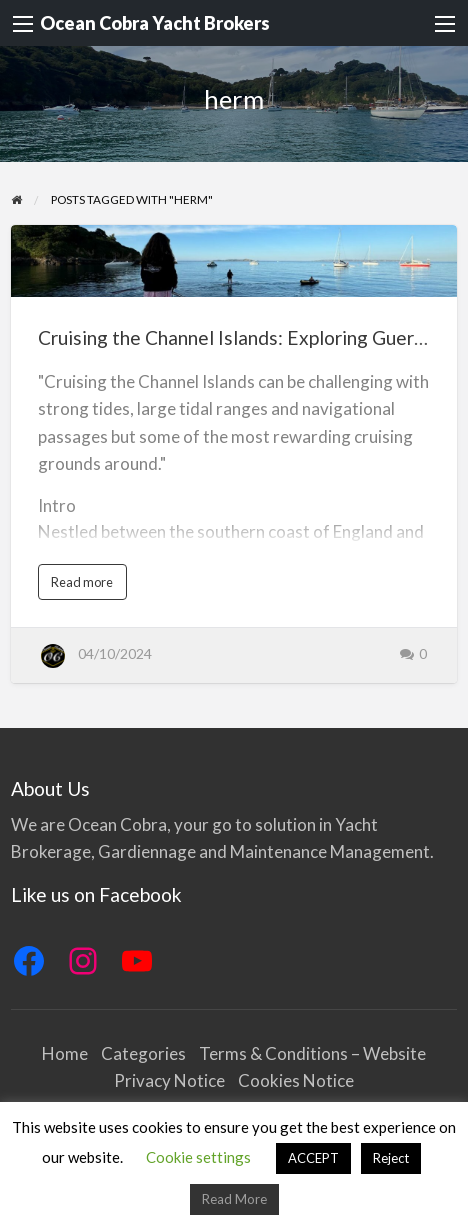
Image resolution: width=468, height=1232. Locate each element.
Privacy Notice (169, 1080)
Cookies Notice (296, 1080)
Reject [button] (391, 1158)
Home (65, 1053)
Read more (86, 587)
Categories (143, 1053)
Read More (234, 1199)
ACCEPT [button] (313, 1158)
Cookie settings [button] (198, 1157)
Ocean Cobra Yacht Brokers (155, 23)
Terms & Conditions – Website (312, 1053)
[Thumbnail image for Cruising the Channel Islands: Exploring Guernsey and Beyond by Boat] (234, 261)
